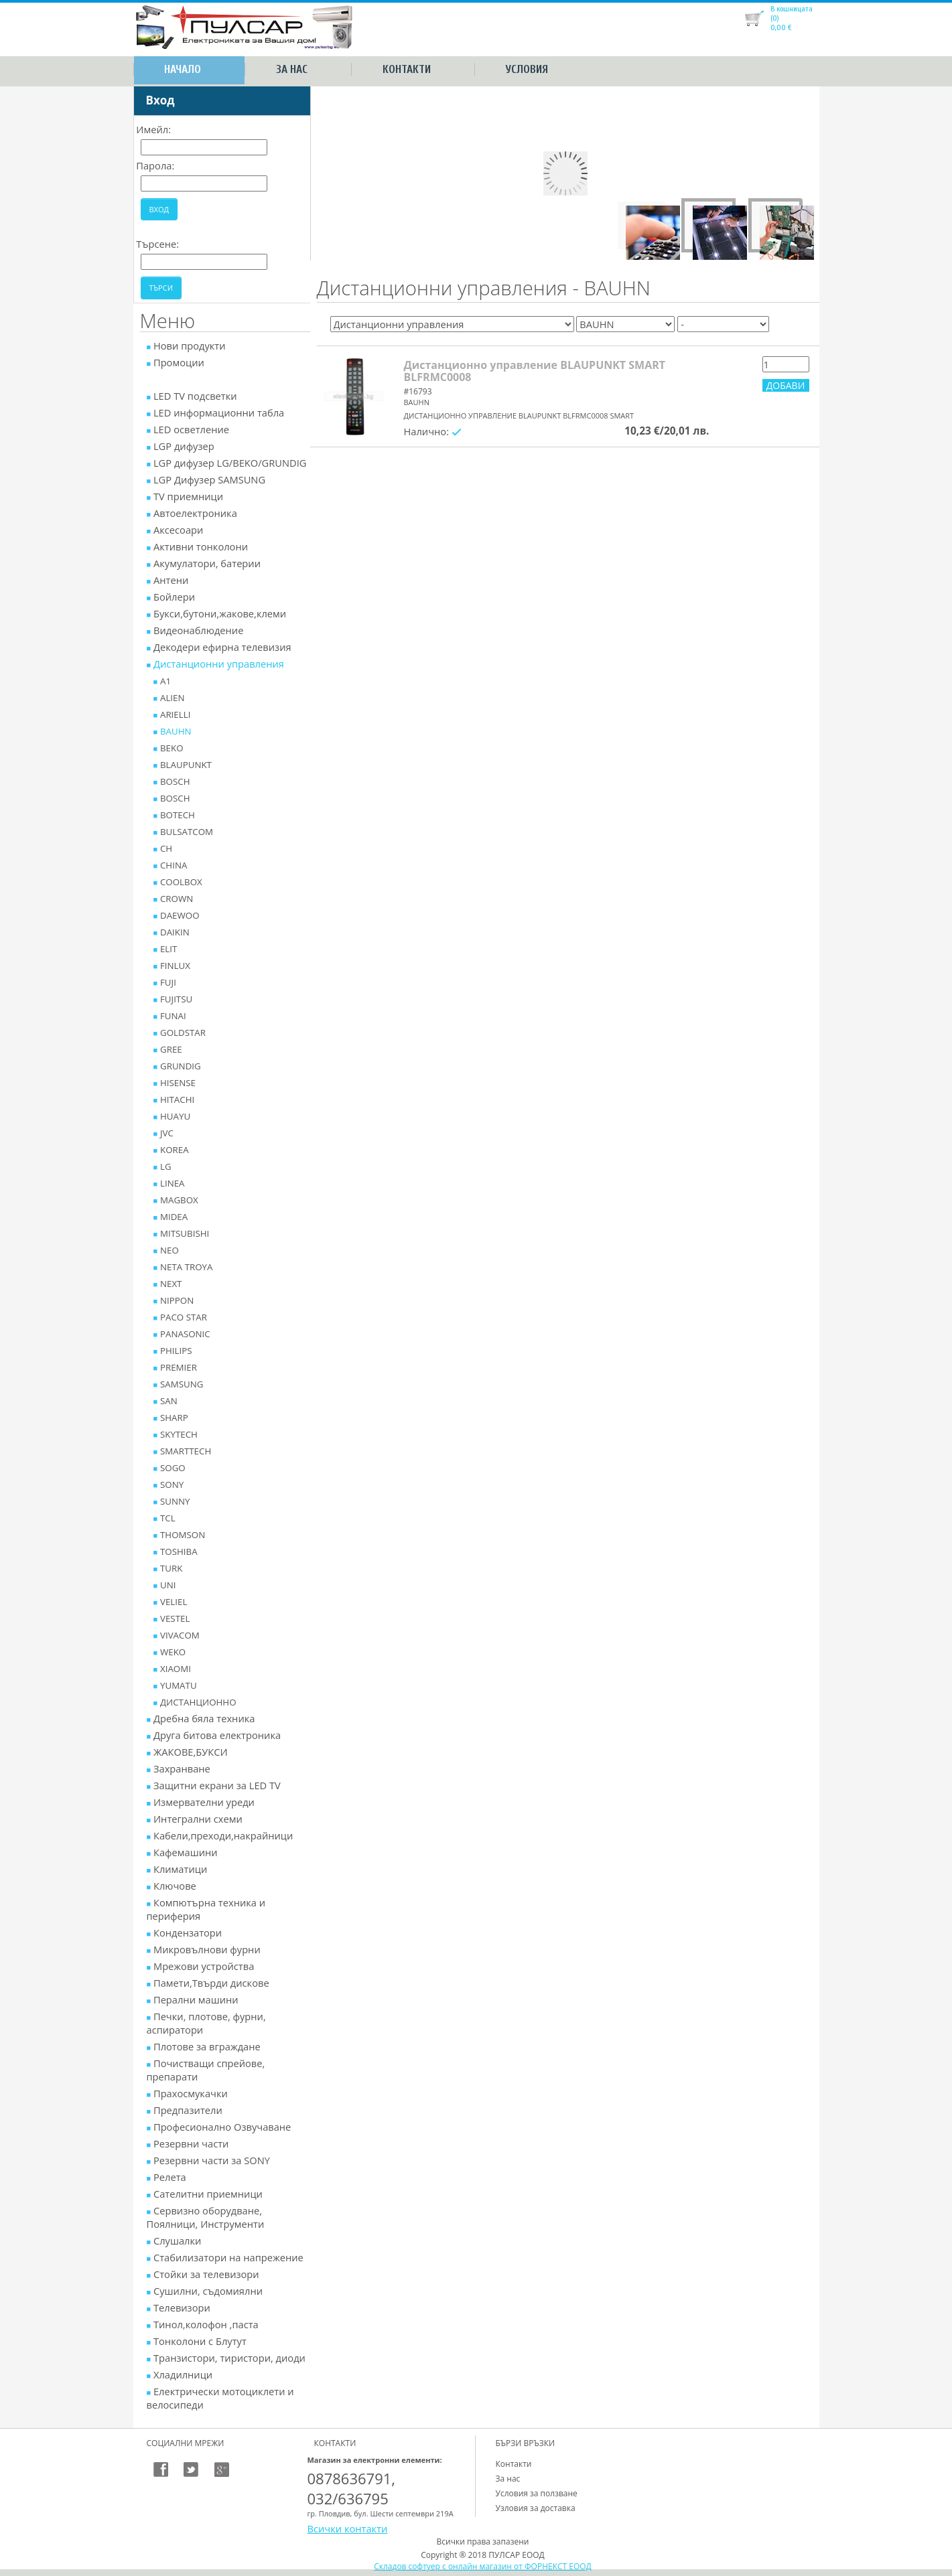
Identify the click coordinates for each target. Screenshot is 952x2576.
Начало (182, 69)
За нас (292, 69)
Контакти (407, 69)
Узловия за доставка (535, 2508)
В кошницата (791, 8)
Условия (527, 69)
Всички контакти (348, 2528)
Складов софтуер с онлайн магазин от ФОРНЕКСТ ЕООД (483, 2566)
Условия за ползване (536, 2493)
